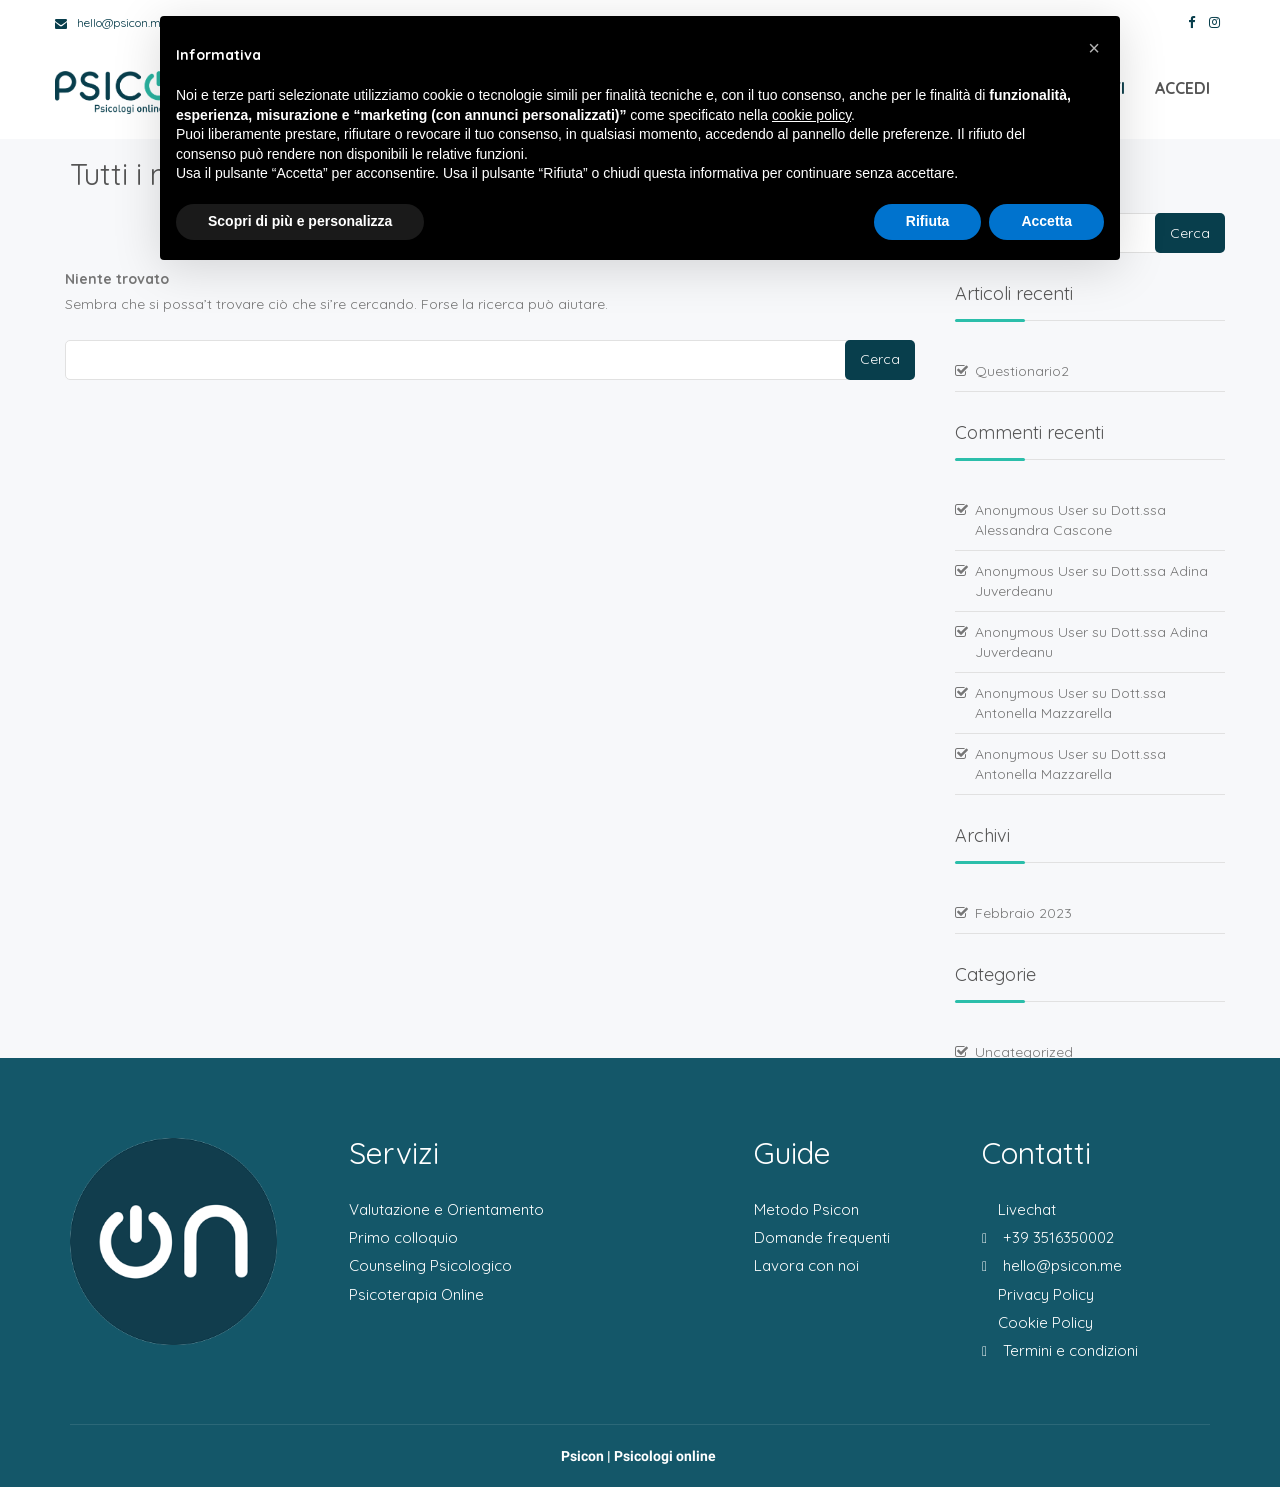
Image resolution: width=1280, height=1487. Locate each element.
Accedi (1182, 90)
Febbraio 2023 (1023, 913)
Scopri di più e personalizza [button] (300, 221)
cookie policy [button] (811, 115)
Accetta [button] (1046, 221)
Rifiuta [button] (928, 221)
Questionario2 (1022, 371)
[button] (1094, 48)
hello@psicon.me (111, 22)
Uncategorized (1024, 1052)
